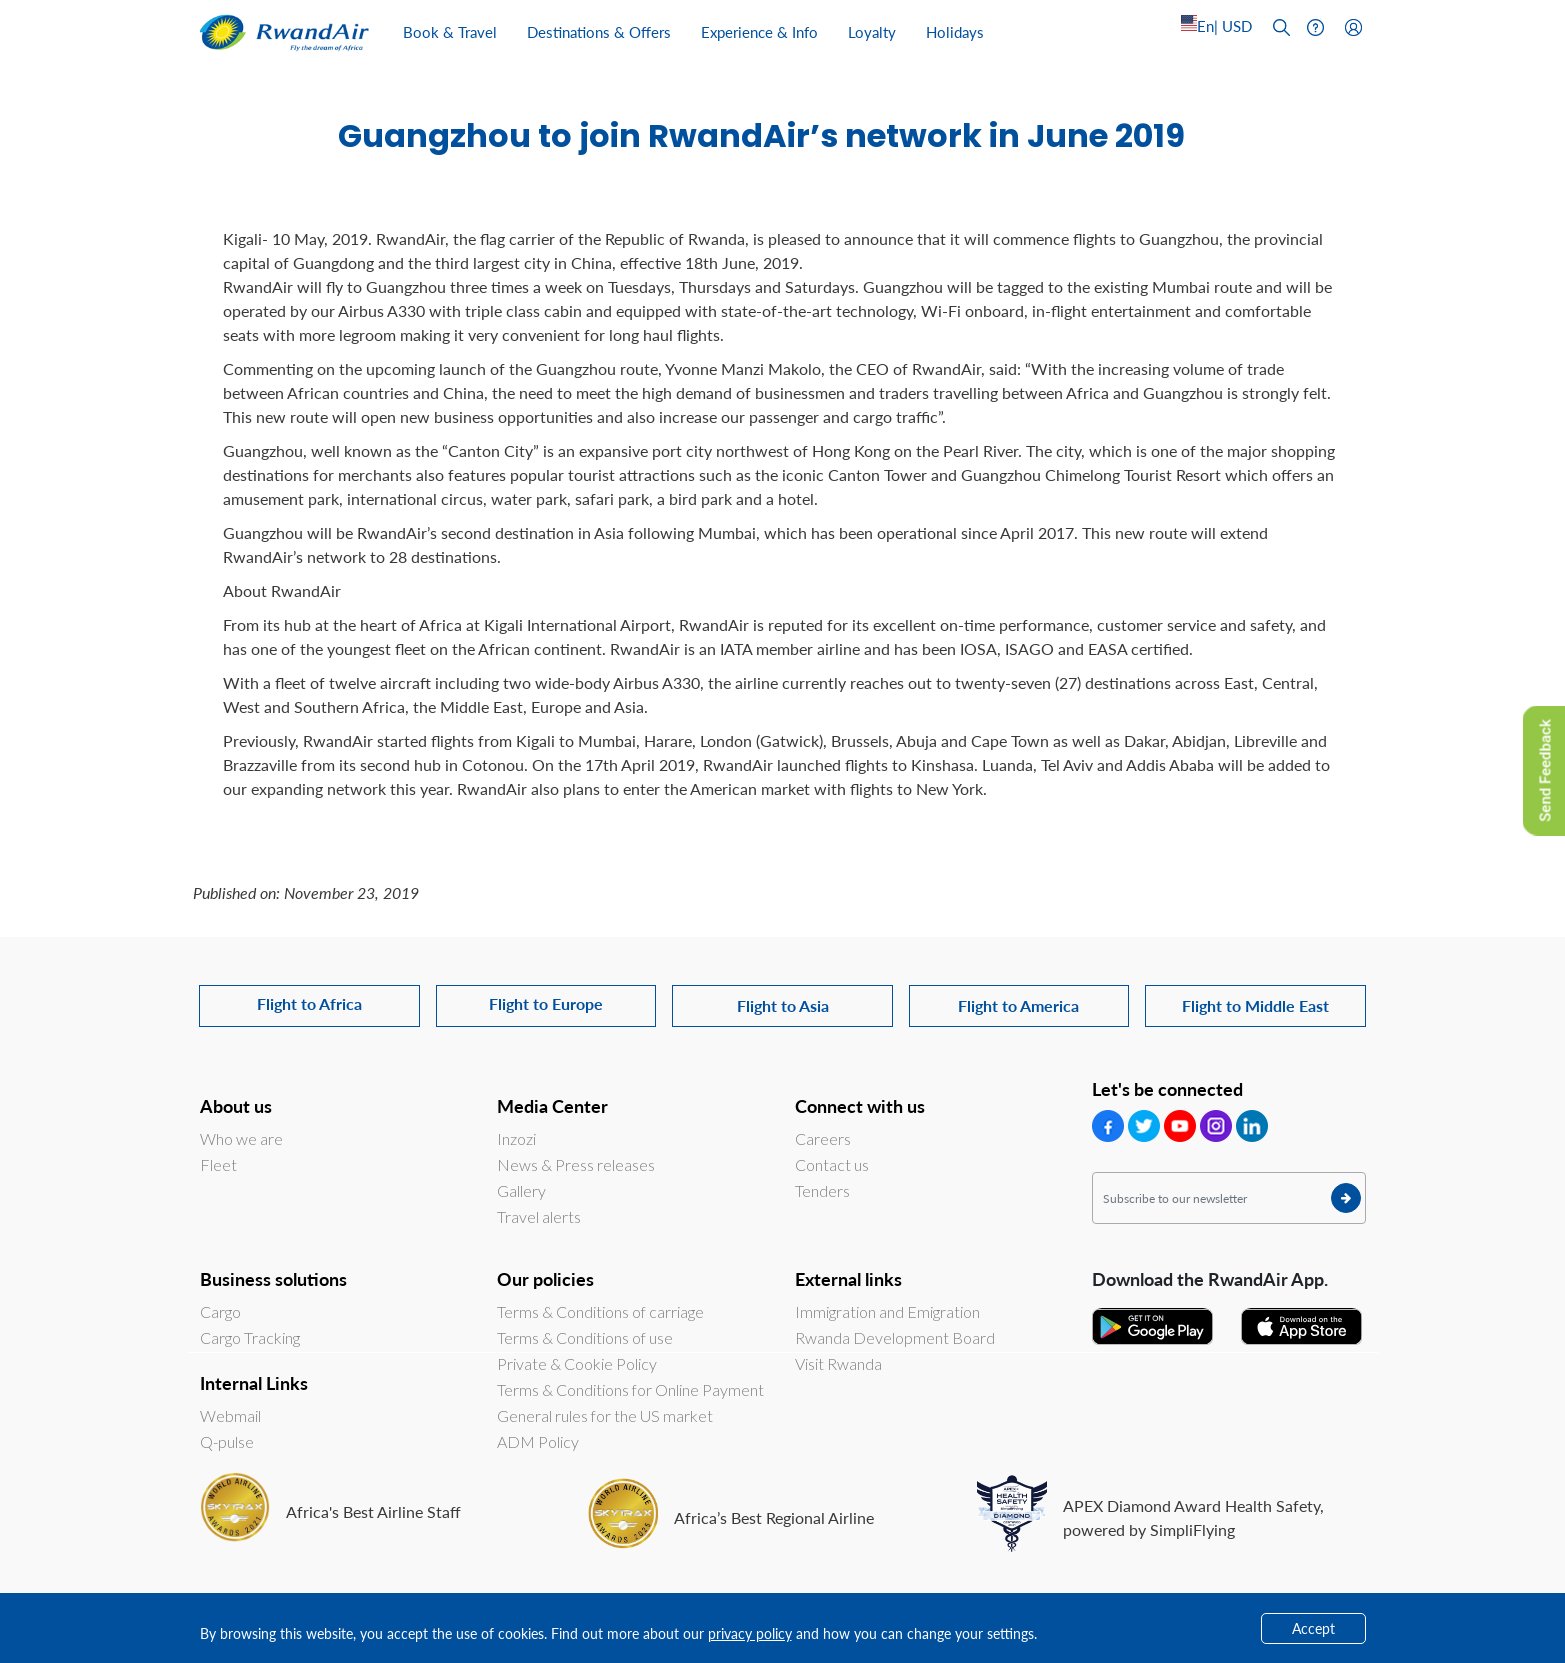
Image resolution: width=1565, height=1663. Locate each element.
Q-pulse (227, 1441)
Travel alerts (539, 1216)
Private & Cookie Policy (577, 1363)
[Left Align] (1216, 26)
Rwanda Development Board (895, 1337)
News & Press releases (576, 1164)
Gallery (521, 1190)
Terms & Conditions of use (585, 1337)
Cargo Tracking (250, 1337)
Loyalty (872, 31)
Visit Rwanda (838, 1363)
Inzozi (516, 1138)
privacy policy (750, 1633)
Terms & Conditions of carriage (600, 1311)
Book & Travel (450, 31)
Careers (823, 1138)
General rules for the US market (605, 1415)
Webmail (230, 1415)
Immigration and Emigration (887, 1311)
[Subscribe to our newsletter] (1229, 1198)
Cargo (220, 1311)
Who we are (241, 1138)
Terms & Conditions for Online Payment (630, 1389)
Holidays (955, 31)
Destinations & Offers (599, 31)
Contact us (832, 1164)
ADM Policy (538, 1441)
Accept (1313, 1628)
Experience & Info (759, 31)
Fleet (218, 1164)
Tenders (822, 1190)
